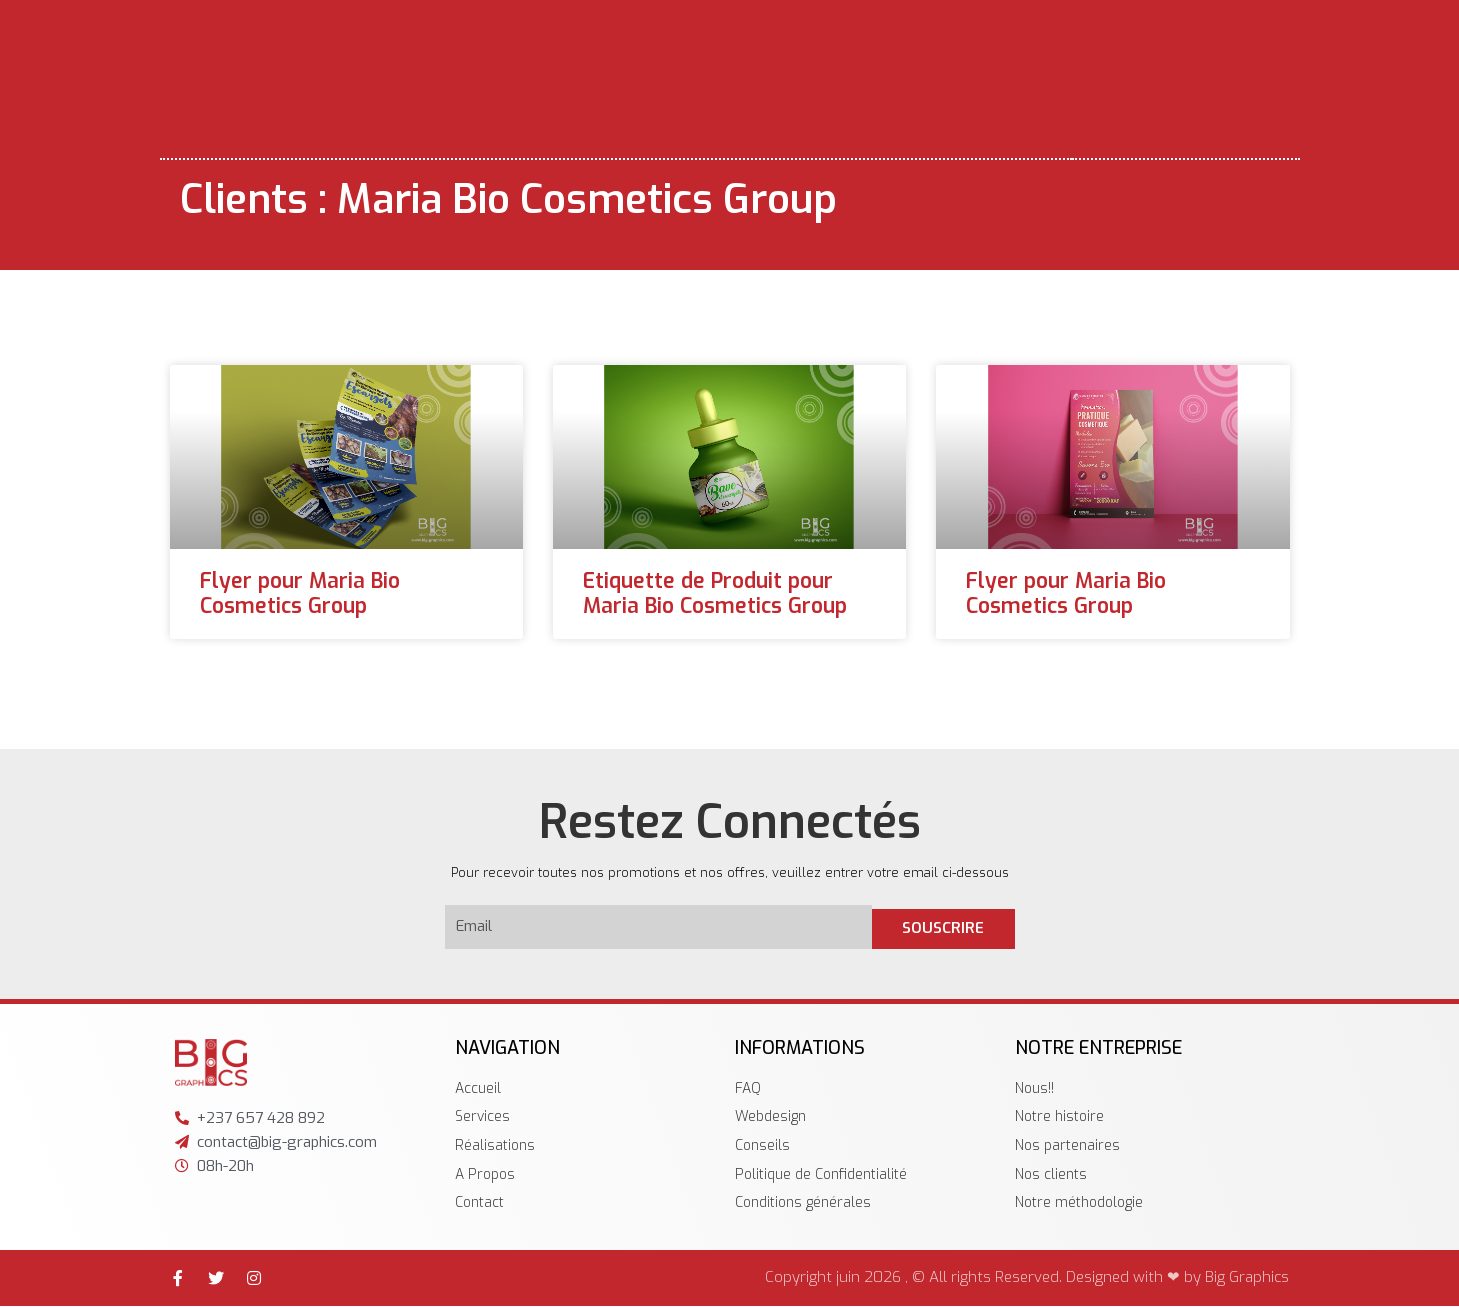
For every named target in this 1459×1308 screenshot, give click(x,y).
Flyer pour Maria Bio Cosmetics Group (300, 593)
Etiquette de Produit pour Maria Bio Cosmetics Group (715, 593)
